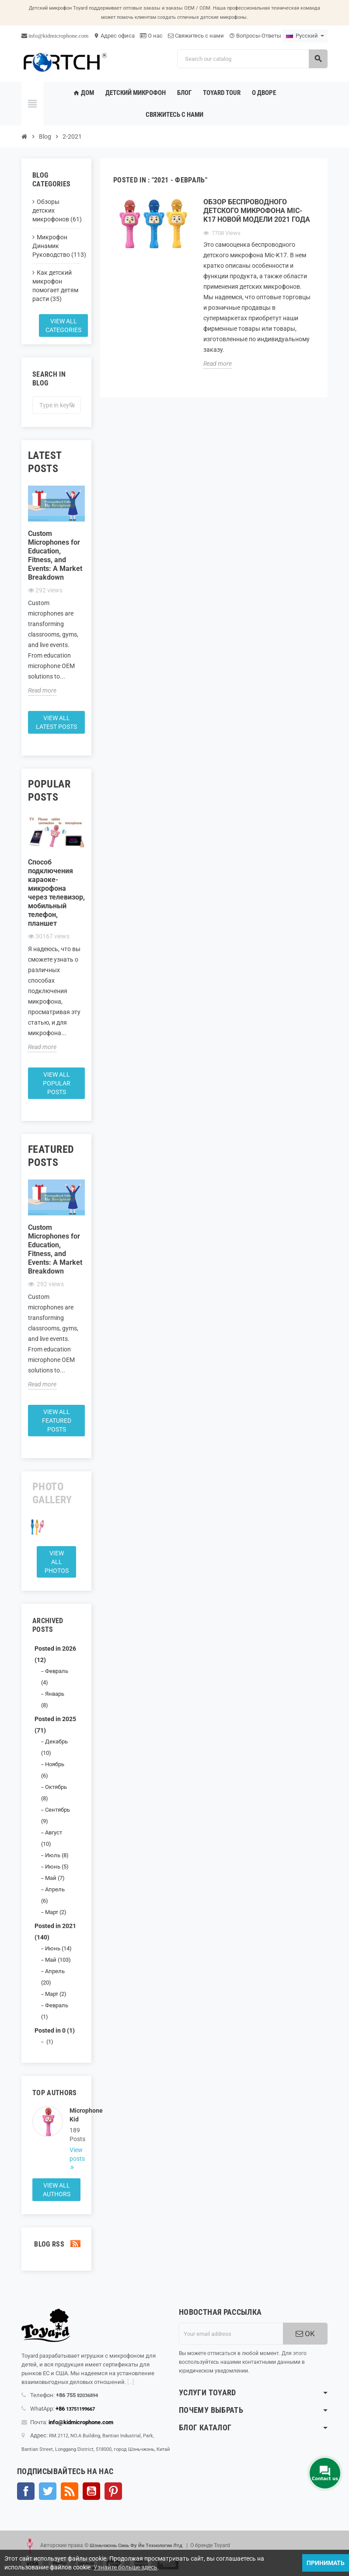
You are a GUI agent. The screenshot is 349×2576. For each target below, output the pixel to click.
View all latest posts (56, 722)
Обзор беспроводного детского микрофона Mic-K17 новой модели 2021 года (256, 211)
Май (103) (58, 1959)
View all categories (63, 325)
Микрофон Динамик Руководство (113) (56, 246)
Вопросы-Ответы (255, 35)
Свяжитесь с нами (196, 35)
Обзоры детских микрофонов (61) (56, 210)
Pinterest (113, 2491)
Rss (69, 2491)
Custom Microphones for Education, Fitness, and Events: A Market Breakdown (55, 555)
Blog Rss (56, 2244)
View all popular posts (56, 1083)
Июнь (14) (58, 1948)
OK (305, 2333)
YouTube (91, 2491)
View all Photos (57, 1562)
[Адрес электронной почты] (231, 2334)
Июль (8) (57, 1855)
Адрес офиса (114, 35)
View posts (75, 2154)
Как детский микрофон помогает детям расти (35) (55, 285)
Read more (42, 690)
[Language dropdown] (305, 35)
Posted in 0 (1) (55, 2030)
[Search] (252, 58)
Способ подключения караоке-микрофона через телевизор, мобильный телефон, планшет (56, 893)
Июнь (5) (57, 1866)
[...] (130, 2382)
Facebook (26, 2491)
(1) (49, 2041)
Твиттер (47, 2491)
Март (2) (55, 1912)
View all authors (56, 2190)
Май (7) (55, 1878)
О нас (151, 35)
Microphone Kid (75, 2115)
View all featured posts (56, 1420)
